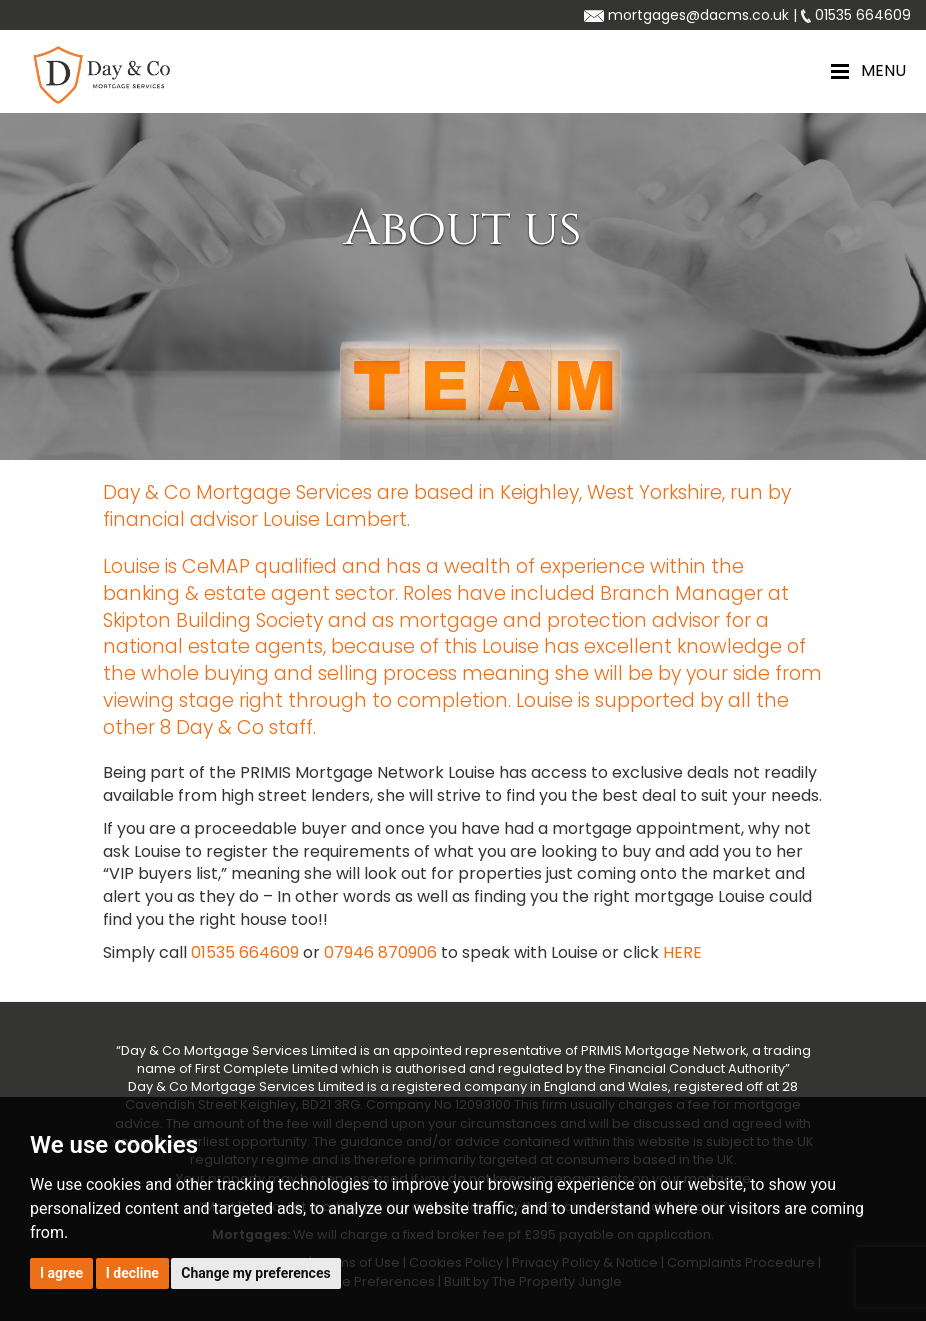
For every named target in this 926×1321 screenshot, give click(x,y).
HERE (682, 952)
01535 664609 (245, 952)
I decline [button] (132, 1273)
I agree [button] (61, 1273)
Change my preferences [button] (255, 1273)
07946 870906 (380, 952)
